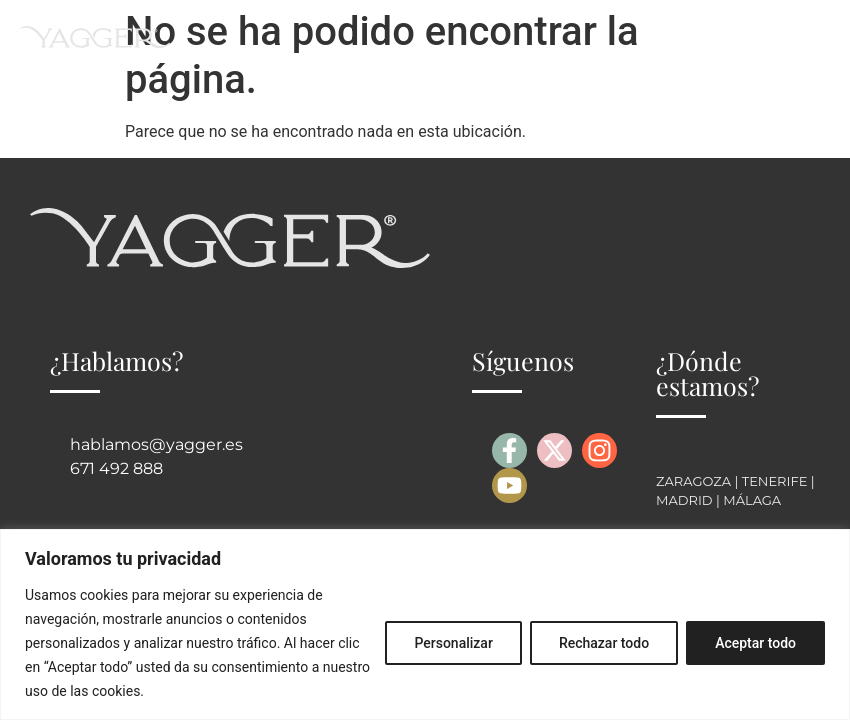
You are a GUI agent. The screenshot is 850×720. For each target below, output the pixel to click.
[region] (425, 624)
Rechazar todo (604, 643)
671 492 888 (116, 468)
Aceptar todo (755, 643)
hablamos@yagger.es (156, 444)
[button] (813, 36)
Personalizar (453, 643)
